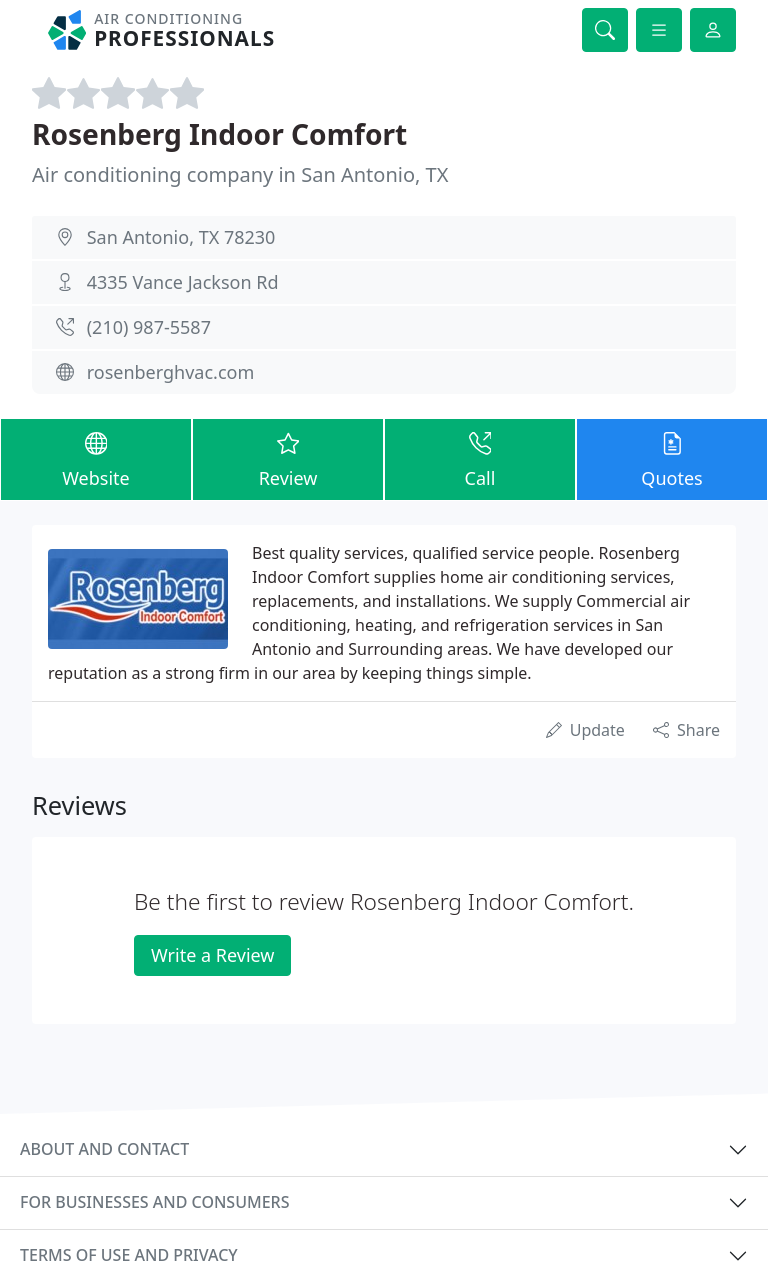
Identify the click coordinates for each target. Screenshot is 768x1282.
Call (480, 458)
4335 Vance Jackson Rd (183, 282)
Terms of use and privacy (129, 1255)
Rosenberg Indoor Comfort (219, 134)
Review (288, 458)
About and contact (104, 1149)
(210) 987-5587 (149, 327)
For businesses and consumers (154, 1202)
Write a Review (212, 955)
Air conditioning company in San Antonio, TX (240, 174)
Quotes (672, 458)
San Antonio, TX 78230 (181, 237)
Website (96, 458)
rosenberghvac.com (171, 372)
